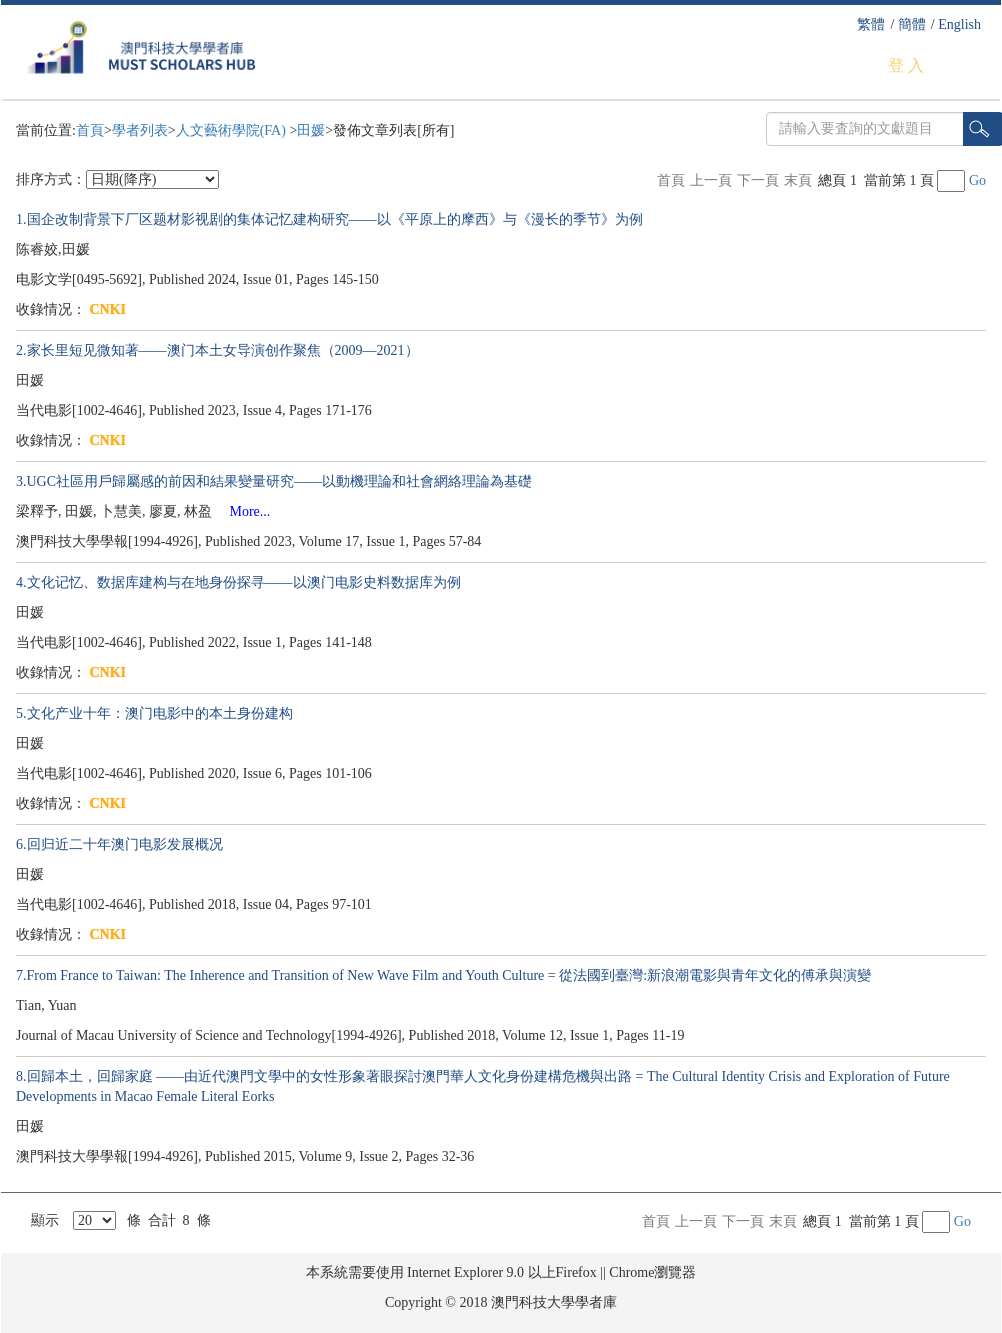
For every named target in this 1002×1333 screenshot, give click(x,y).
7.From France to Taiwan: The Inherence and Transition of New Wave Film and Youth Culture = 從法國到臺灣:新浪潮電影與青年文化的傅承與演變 (443, 975)
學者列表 (140, 130)
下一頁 (758, 180)
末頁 (798, 180)
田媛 (311, 130)
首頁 (90, 130)
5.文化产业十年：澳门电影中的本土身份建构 (154, 713)
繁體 (871, 24)
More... (243, 511)
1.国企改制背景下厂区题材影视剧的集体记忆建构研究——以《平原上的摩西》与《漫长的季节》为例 (329, 219)
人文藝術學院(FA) (233, 130)
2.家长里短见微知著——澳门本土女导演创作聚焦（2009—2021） (217, 350)
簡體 (912, 24)
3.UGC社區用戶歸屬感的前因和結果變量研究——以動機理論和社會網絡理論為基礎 (274, 481)
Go (977, 180)
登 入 (906, 65)
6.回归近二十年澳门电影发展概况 (119, 844)
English (959, 24)
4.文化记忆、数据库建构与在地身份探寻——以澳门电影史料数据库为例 (238, 582)
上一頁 (711, 180)
